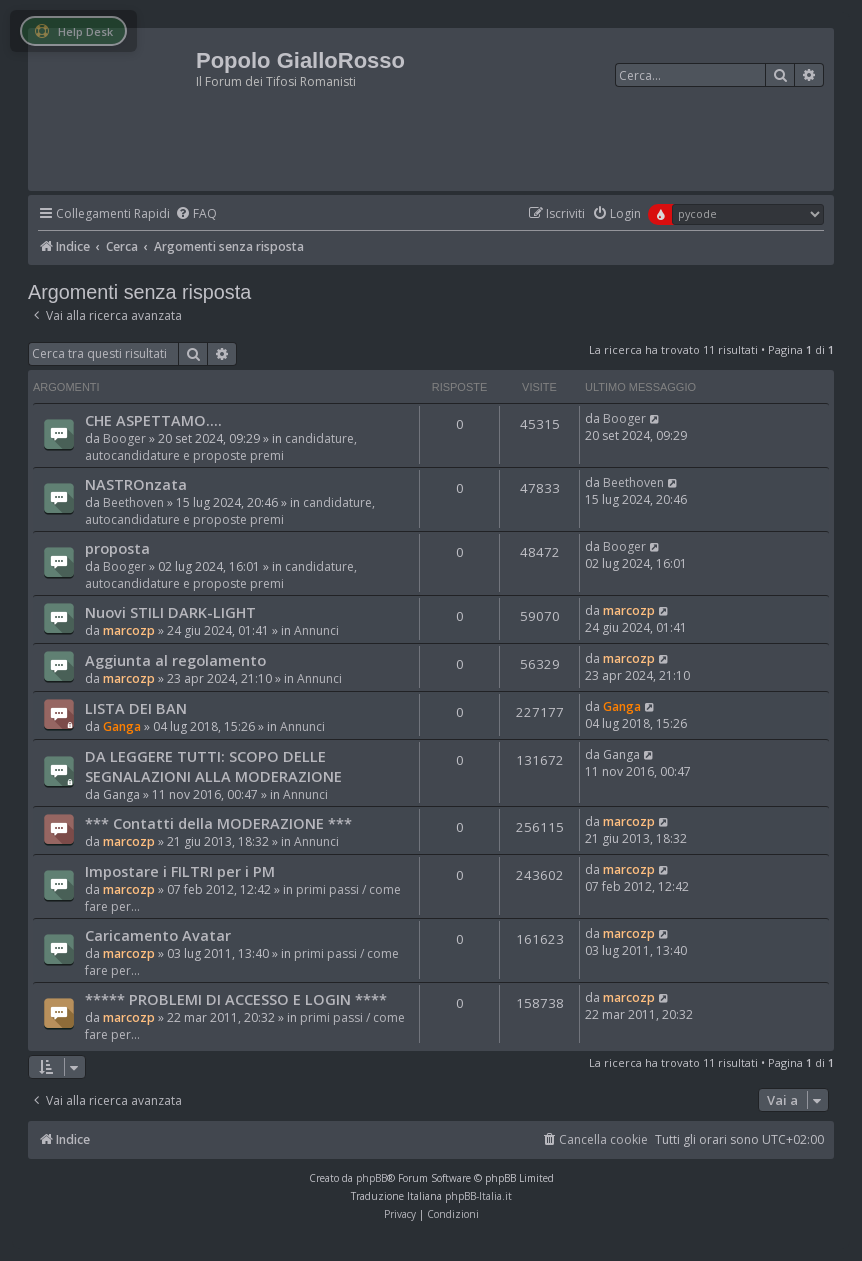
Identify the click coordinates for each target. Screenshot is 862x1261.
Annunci (316, 630)
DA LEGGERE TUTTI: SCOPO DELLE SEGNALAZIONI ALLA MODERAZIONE (213, 766)
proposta (117, 548)
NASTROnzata (136, 484)
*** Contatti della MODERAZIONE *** (218, 823)
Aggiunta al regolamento (175, 660)
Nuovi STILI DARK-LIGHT (170, 612)
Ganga (122, 726)
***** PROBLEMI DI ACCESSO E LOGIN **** (236, 999)
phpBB (371, 1178)
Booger (124, 438)
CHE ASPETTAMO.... (153, 420)
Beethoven (133, 502)
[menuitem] (196, 214)
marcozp (129, 630)
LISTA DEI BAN (136, 708)
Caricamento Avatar (158, 935)
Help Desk (73, 31)
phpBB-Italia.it (478, 1196)
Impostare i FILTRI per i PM (180, 871)
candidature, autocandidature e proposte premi (221, 447)
